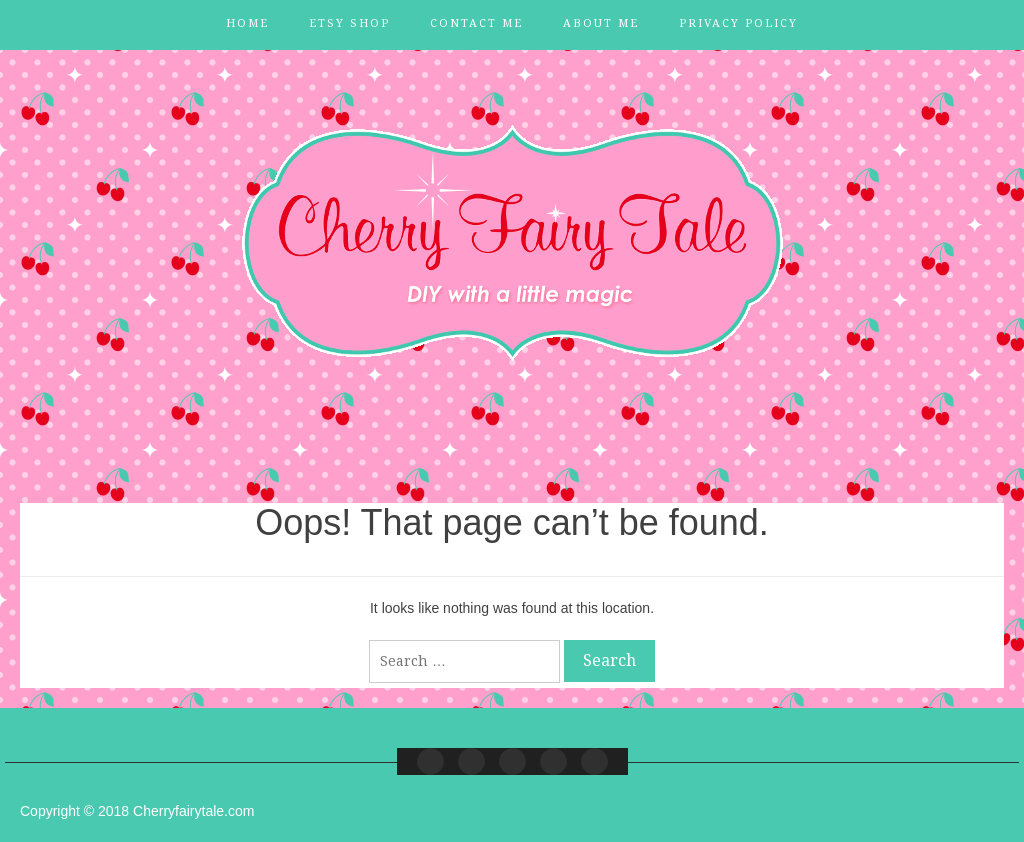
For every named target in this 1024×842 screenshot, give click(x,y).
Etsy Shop (349, 23)
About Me (601, 23)
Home (247, 23)
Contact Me (476, 23)
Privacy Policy (738, 23)
